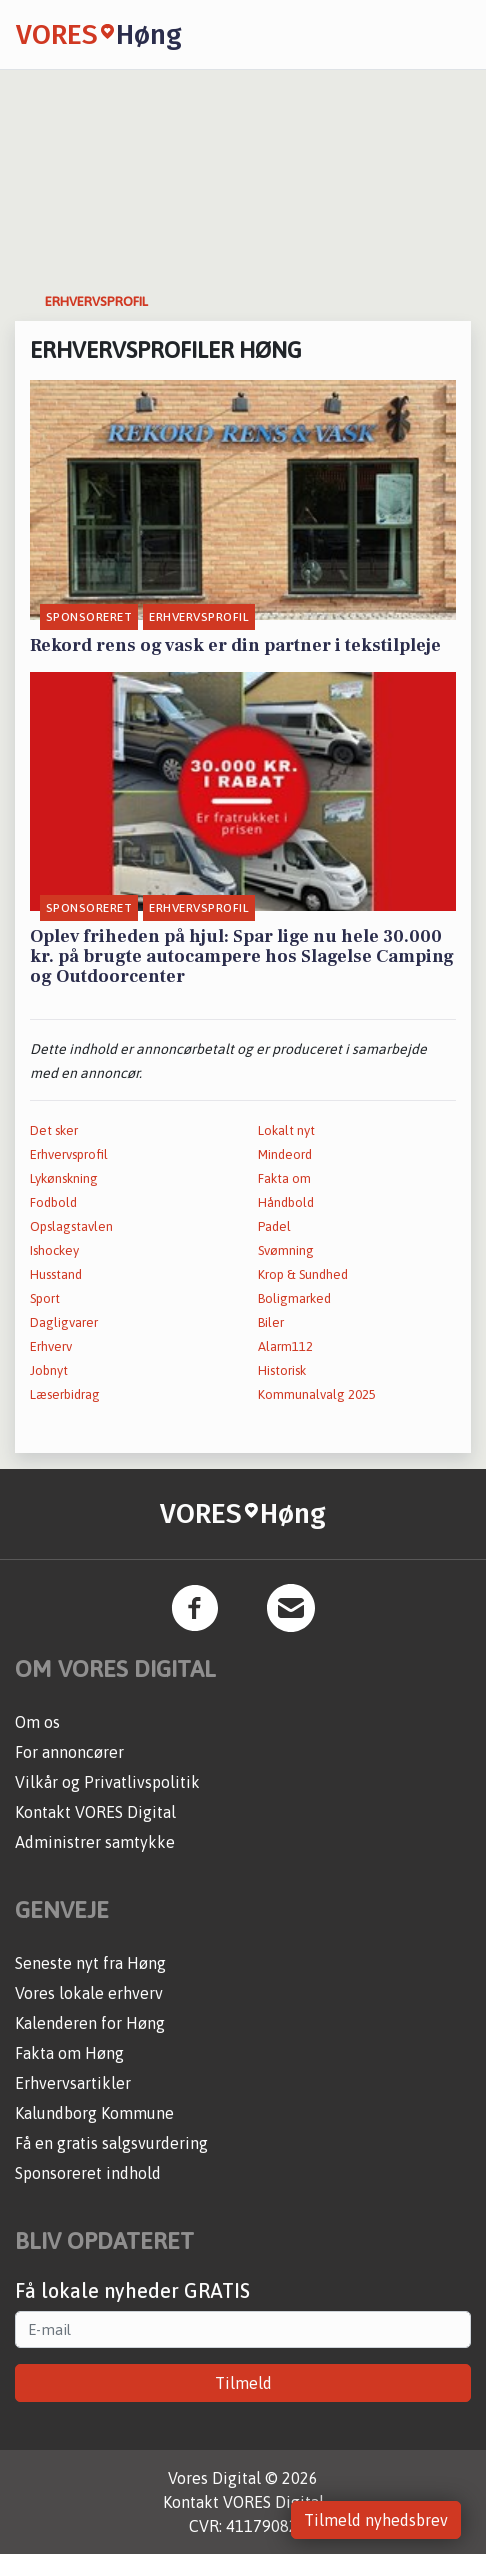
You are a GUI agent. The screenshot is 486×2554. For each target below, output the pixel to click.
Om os (37, 1722)
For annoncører (69, 1752)
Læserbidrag (65, 1394)
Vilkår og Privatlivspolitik (107, 1782)
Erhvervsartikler (73, 2083)
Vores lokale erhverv (89, 1993)
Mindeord (285, 1154)
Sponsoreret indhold (88, 2173)
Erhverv (51, 1346)
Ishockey (54, 1250)
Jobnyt (49, 1370)
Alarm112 (285, 1346)
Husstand (56, 1274)
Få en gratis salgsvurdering (111, 2143)
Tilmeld (243, 2383)
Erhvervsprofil (69, 1154)
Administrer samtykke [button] (95, 1842)
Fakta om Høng (69, 2053)
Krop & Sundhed (303, 1274)
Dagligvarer (64, 1322)
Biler (271, 1322)
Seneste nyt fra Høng (90, 1963)
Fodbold (53, 1202)
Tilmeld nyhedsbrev (376, 2520)
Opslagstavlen (71, 1226)
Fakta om (284, 1178)
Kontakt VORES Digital (95, 1812)
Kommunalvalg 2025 (317, 1394)
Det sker (54, 1130)
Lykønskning (64, 1178)
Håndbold (286, 1202)
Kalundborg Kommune (94, 2113)
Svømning (286, 1250)
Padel (274, 1226)
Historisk (282, 1370)
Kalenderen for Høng (90, 2023)
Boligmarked (294, 1298)
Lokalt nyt (286, 1130)
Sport (45, 1298)
